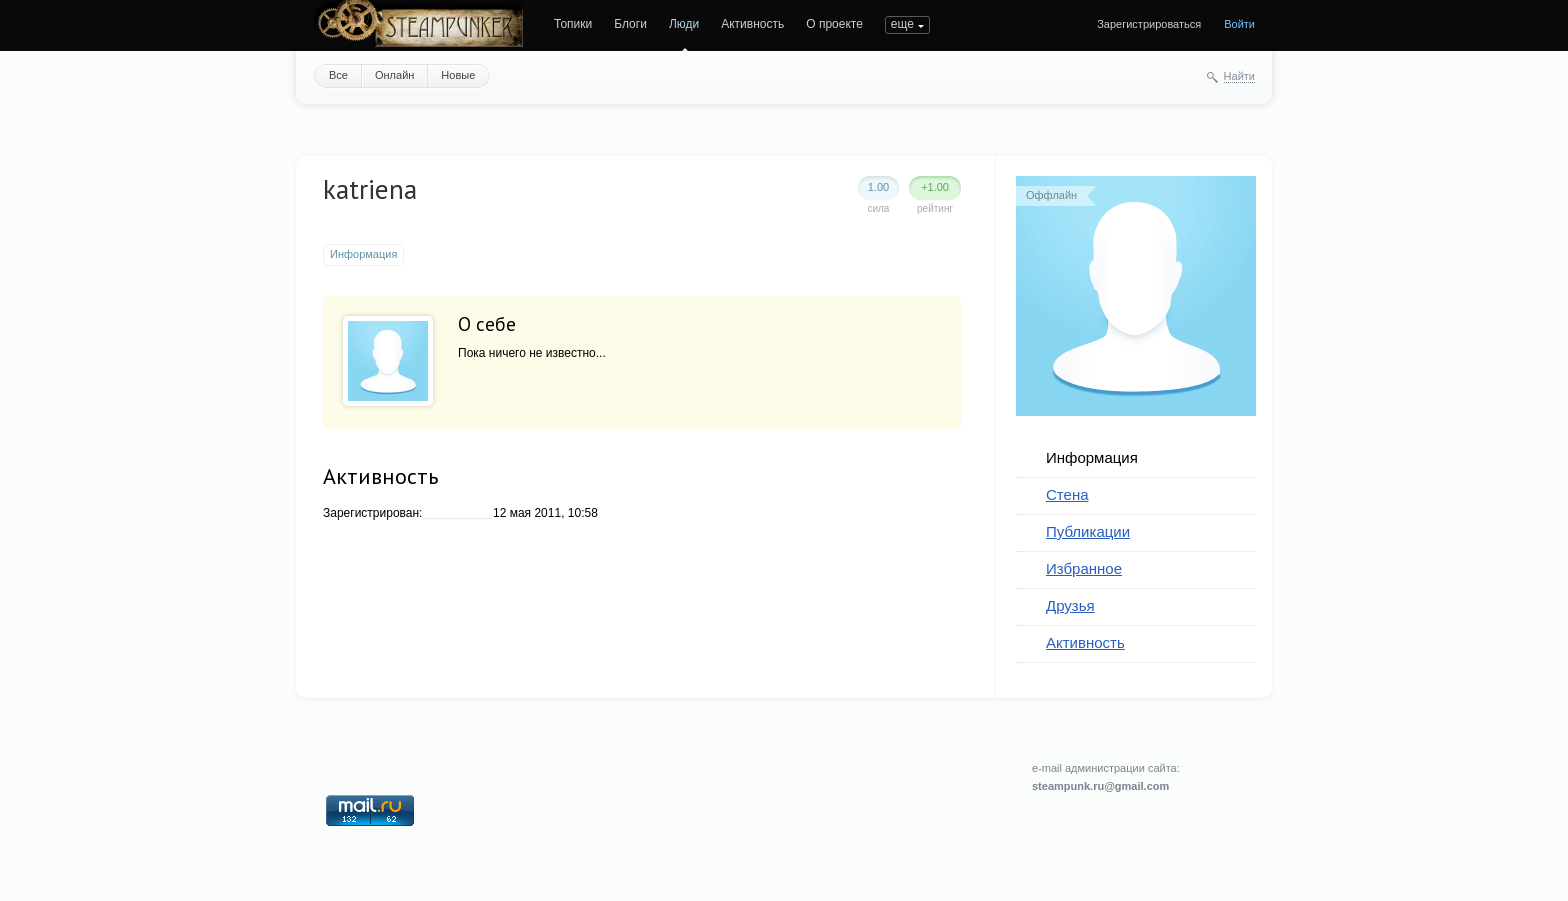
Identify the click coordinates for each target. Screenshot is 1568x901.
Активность (752, 24)
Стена (1067, 494)
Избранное (1084, 568)
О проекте (834, 24)
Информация (1092, 457)
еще (902, 24)
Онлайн (394, 75)
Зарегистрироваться (1149, 24)
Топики (573, 24)
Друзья (1070, 605)
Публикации (1088, 531)
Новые (458, 75)
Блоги (630, 24)
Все (338, 75)
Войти (1239, 24)
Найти (1239, 76)
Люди (684, 24)
